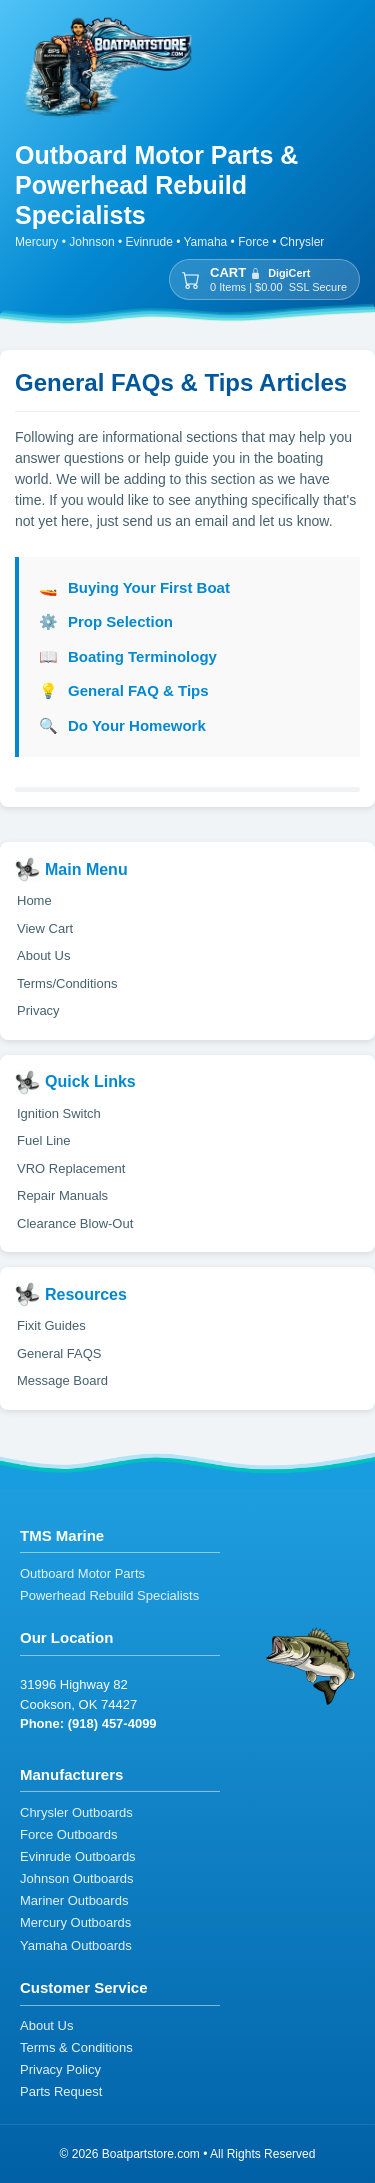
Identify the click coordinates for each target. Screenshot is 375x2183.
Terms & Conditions (76, 2048)
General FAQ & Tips (124, 691)
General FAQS (59, 1353)
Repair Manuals (62, 1195)
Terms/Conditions (67, 983)
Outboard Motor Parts (82, 1574)
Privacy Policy (60, 2070)
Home (34, 900)
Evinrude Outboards (78, 1857)
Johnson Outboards (76, 1879)
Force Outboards (69, 1835)
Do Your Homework (122, 726)
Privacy (38, 1010)
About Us (43, 955)
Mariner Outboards (74, 1901)
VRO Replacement (71, 1168)
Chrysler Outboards (76, 1813)
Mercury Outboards (75, 1923)
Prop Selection (106, 622)
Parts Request (61, 2092)
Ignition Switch (59, 1113)
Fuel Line (43, 1140)
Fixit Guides (51, 1325)
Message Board (62, 1380)
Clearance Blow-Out (75, 1223)
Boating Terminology (128, 657)
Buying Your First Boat (134, 588)
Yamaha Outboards (76, 1946)
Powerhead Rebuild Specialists (109, 1596)
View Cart (45, 928)
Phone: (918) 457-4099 (88, 1723)
